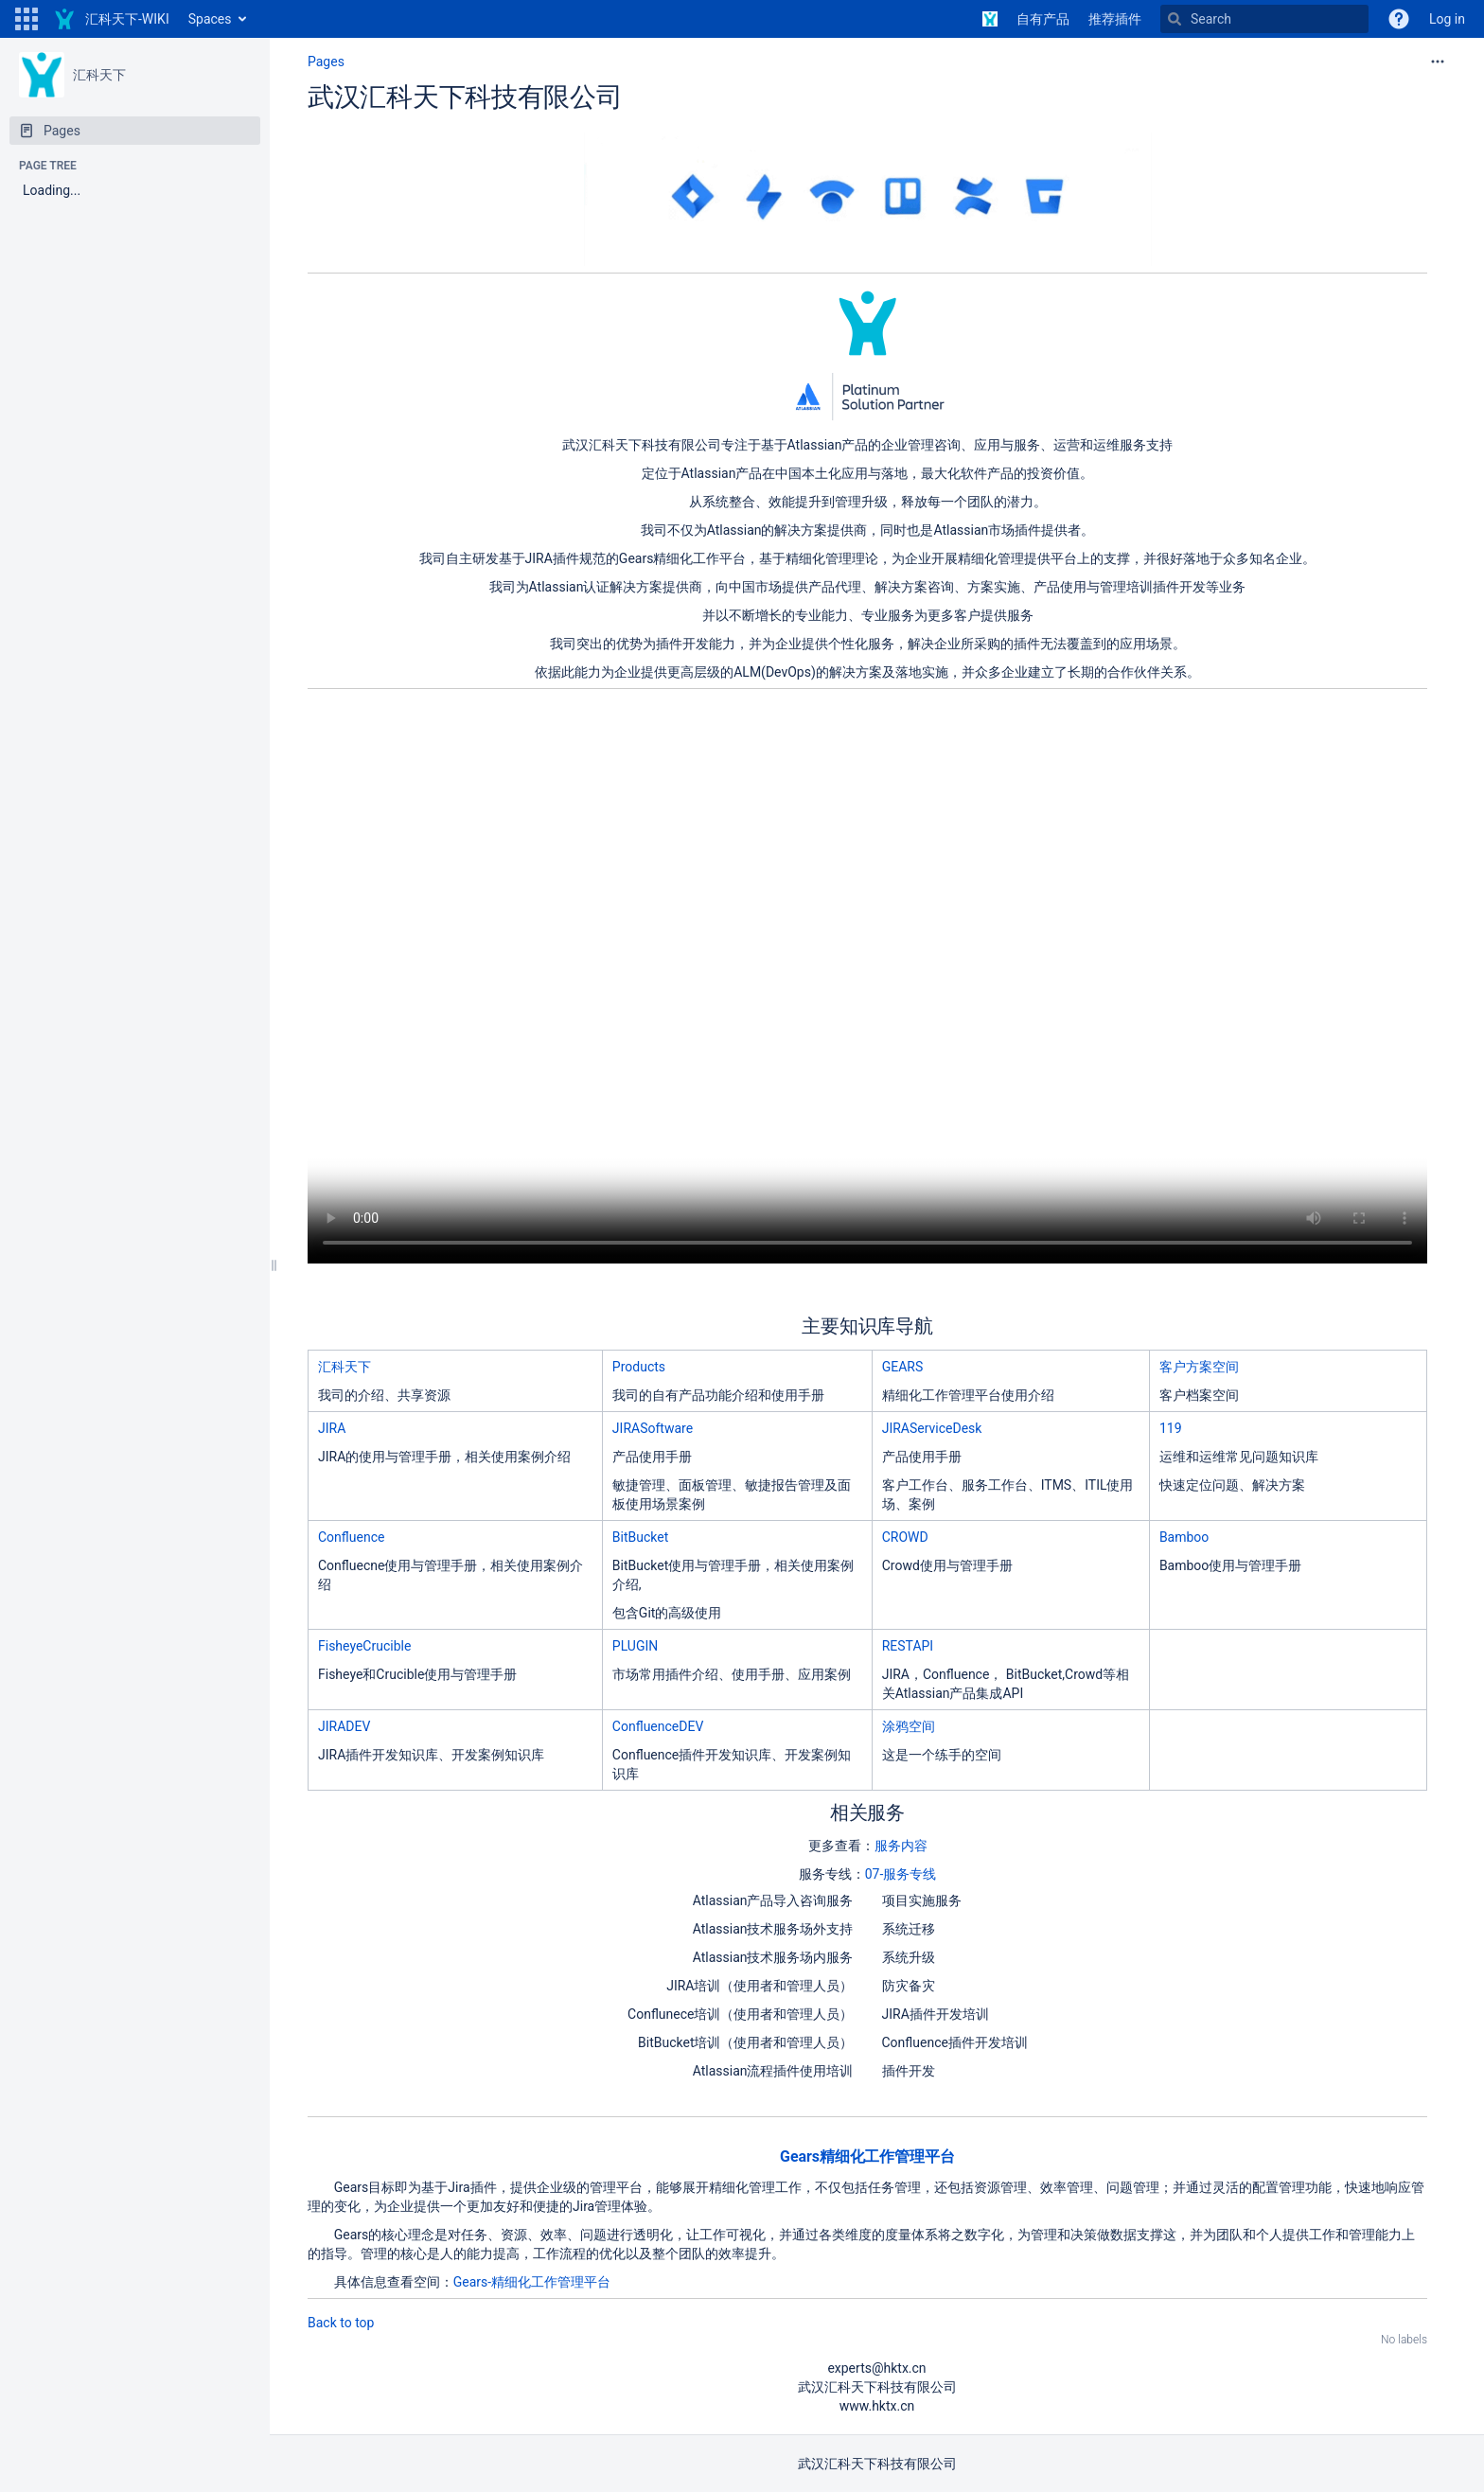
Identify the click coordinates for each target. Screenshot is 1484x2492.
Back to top (341, 2322)
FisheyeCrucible (364, 1645)
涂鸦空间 (908, 1726)
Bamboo (1184, 1537)
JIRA (331, 1428)
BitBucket (640, 1537)
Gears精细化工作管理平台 (867, 2156)
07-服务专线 (901, 1874)
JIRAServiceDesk (932, 1428)
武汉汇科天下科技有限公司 (465, 97)
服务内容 (901, 1845)
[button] (26, 19)
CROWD (905, 1537)
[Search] (1264, 19)
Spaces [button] (210, 19)
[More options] (1438, 61)
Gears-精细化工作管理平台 (531, 2281)
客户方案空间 (1199, 1366)
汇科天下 (99, 74)
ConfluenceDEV (657, 1726)
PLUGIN (635, 1645)
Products (638, 1366)
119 (1170, 1428)
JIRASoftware (652, 1428)
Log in (1447, 19)
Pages (326, 61)
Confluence (351, 1537)
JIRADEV (344, 1726)
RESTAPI (907, 1645)
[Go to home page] (111, 19)
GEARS (903, 1366)
